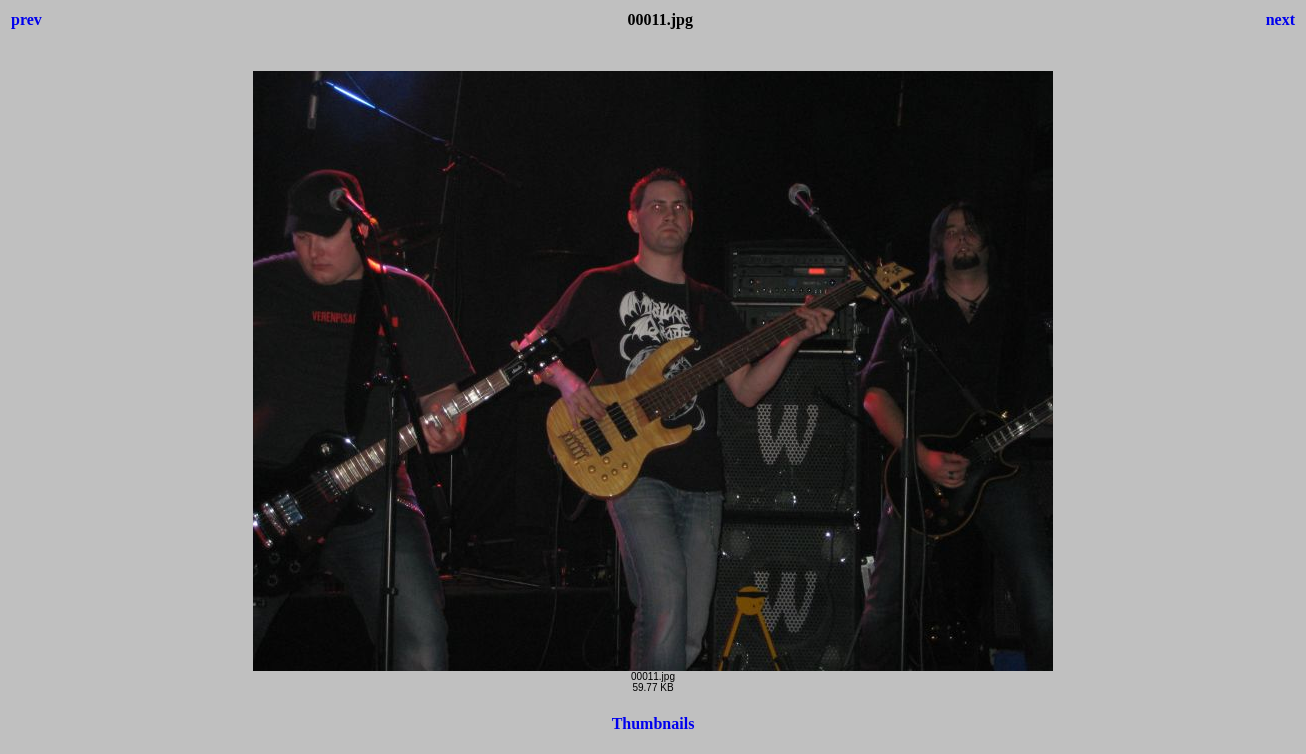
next (1280, 19)
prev (26, 19)
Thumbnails (653, 723)
